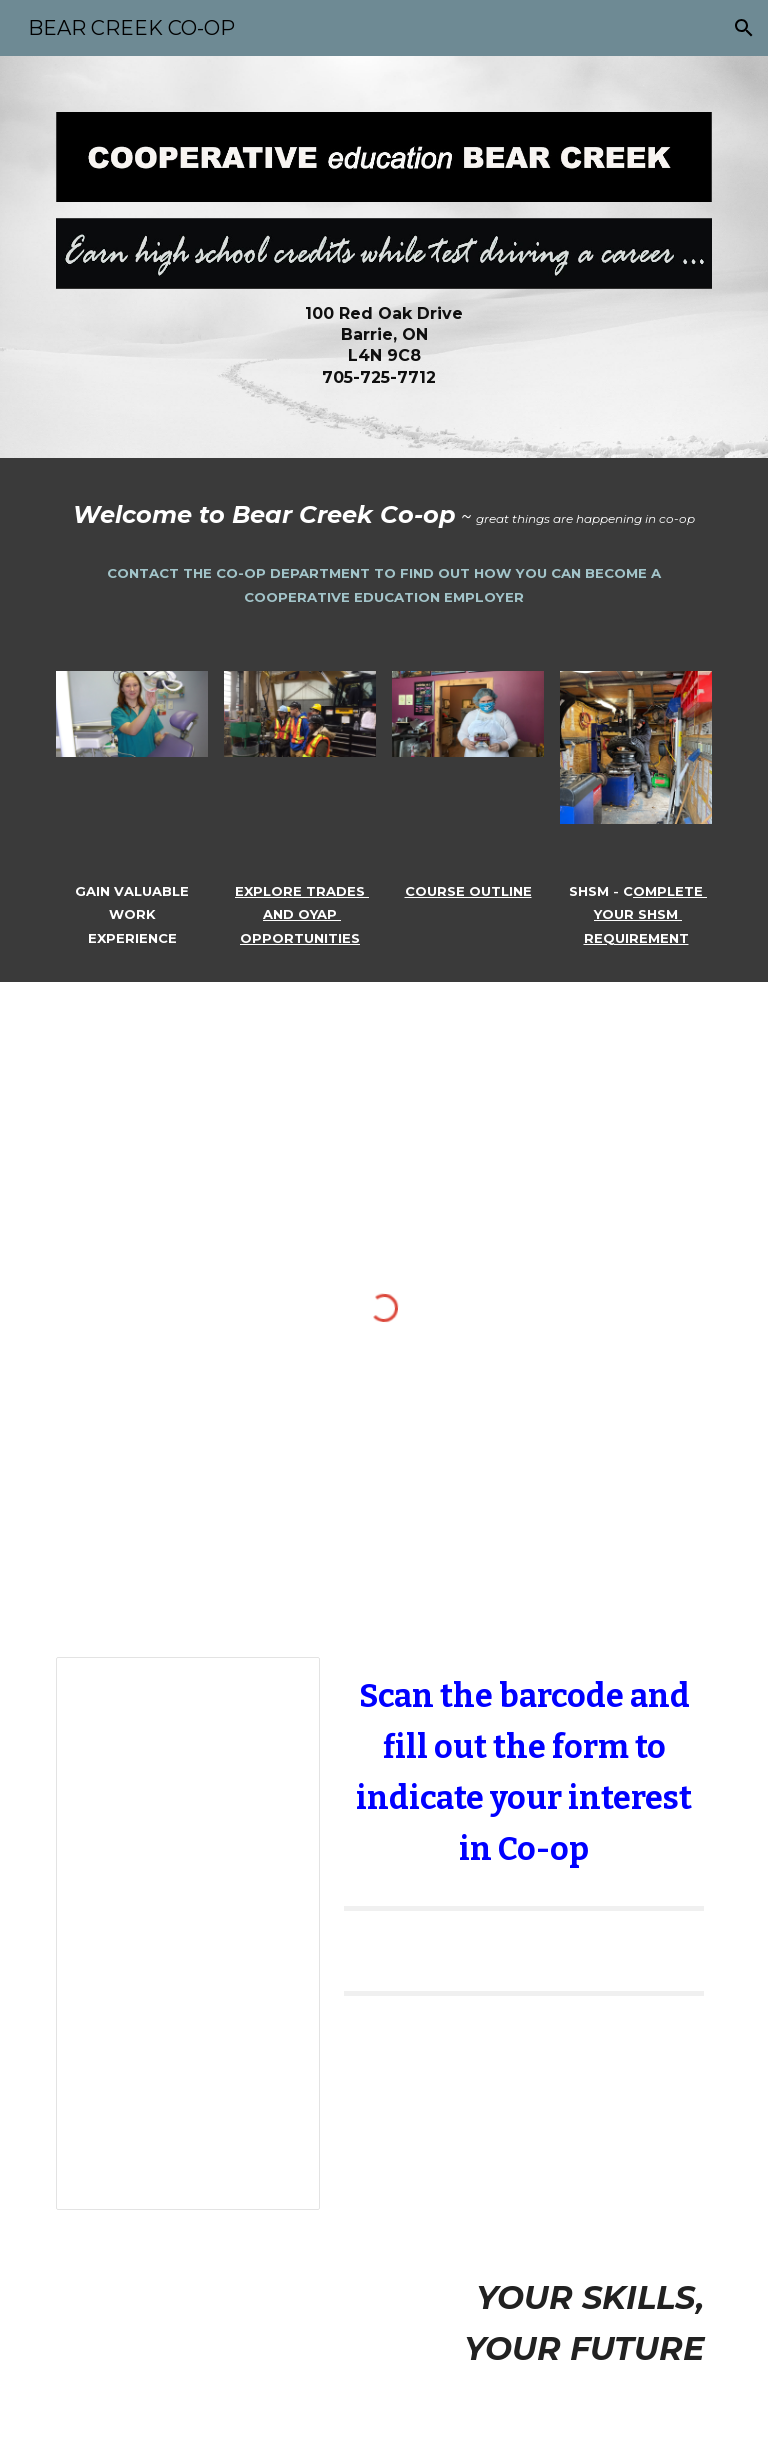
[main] (383, 345)
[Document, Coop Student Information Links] (187, 1933)
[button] (744, 28)
